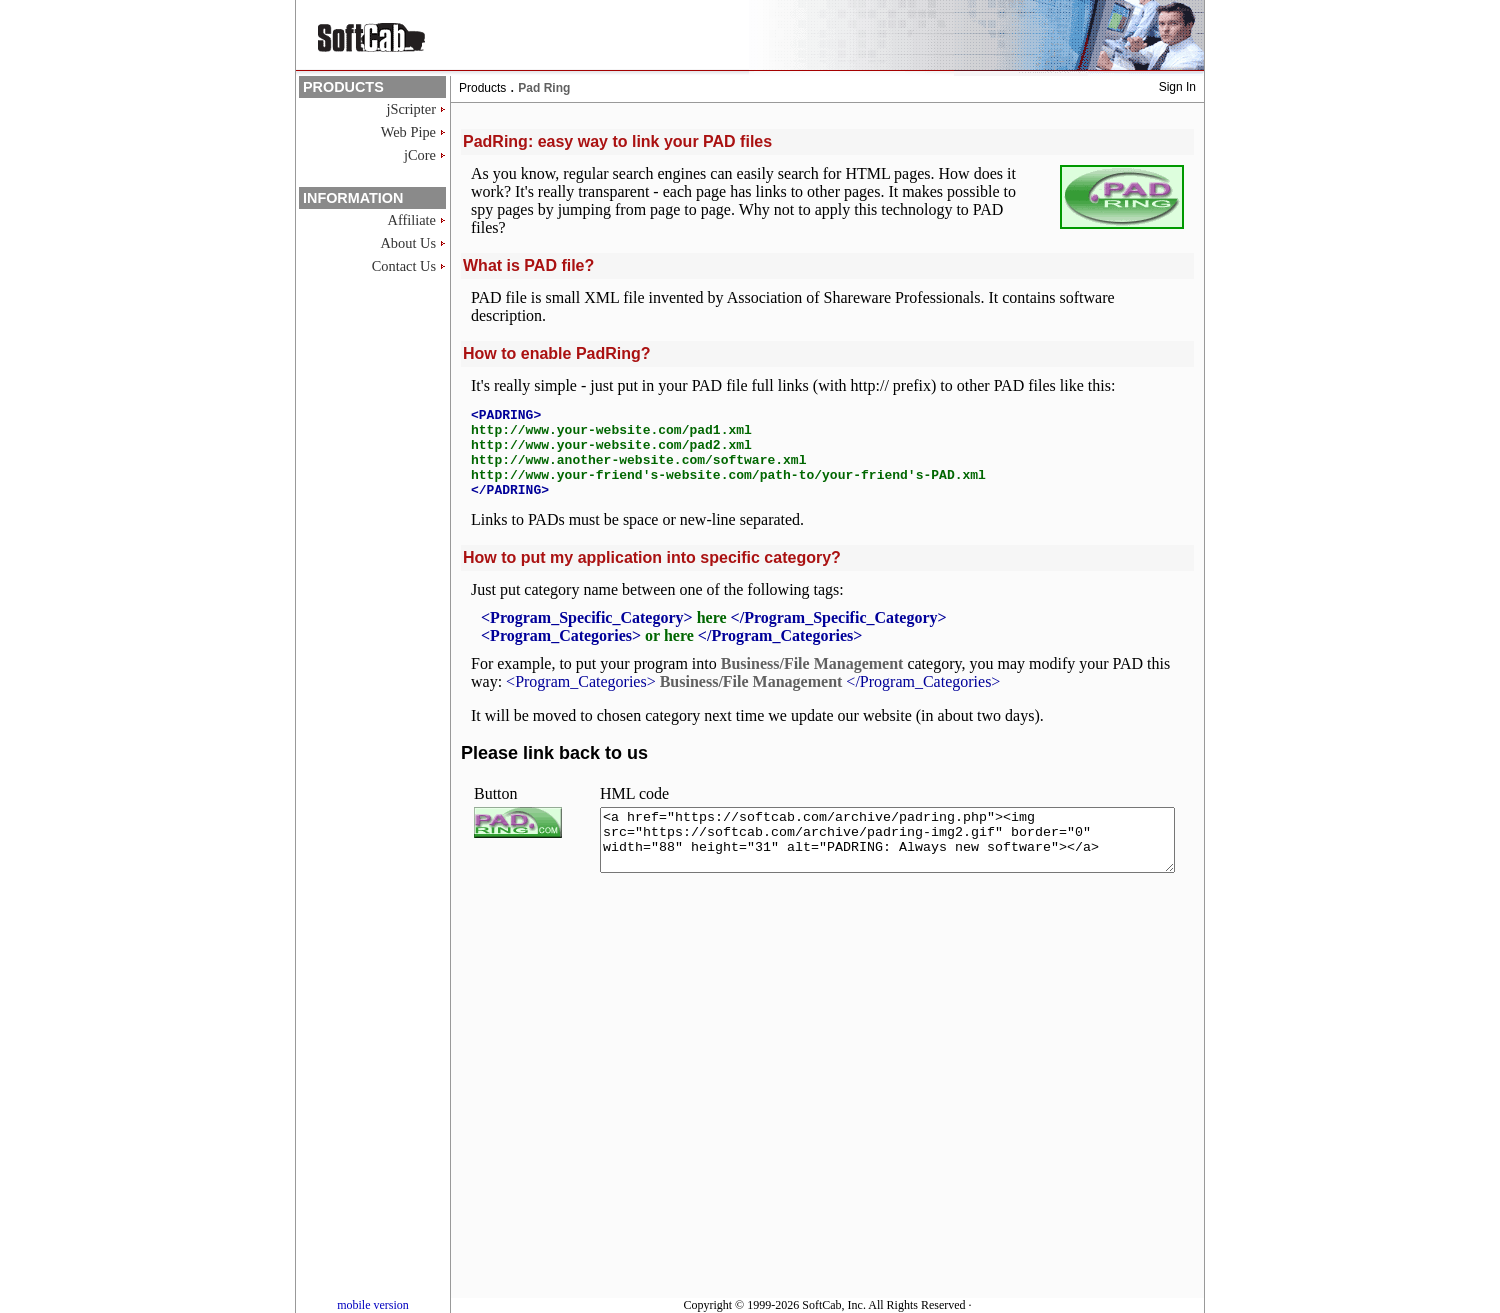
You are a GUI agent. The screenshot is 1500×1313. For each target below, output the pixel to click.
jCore (420, 155)
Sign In (1177, 87)
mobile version (373, 1305)
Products (482, 88)
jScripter (411, 109)
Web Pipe (408, 132)
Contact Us (404, 266)
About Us (408, 243)
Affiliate (412, 220)
